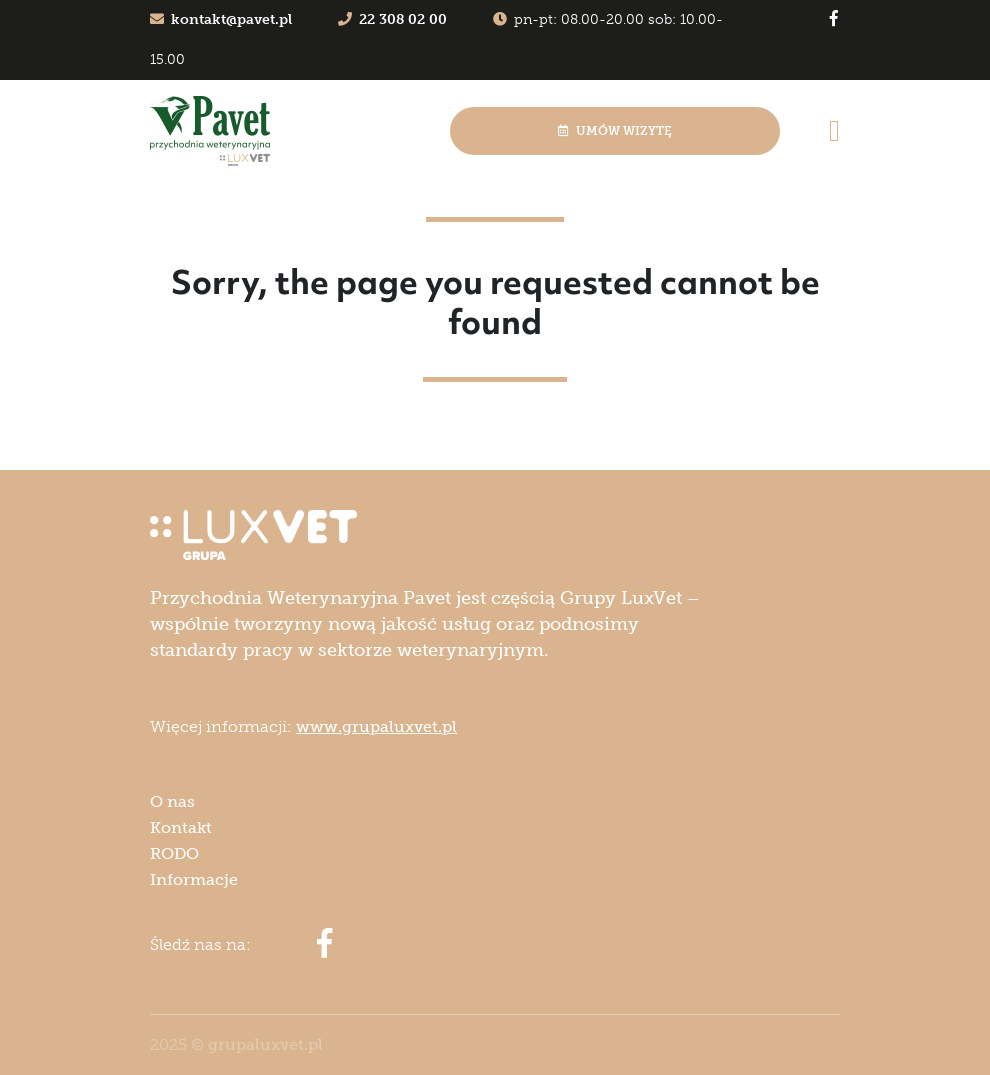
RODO (174, 853)
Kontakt (181, 827)
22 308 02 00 (392, 19)
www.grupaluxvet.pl (376, 726)
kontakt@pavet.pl (221, 19)
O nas (172, 801)
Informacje (194, 879)
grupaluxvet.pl (265, 1044)
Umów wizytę (615, 131)
